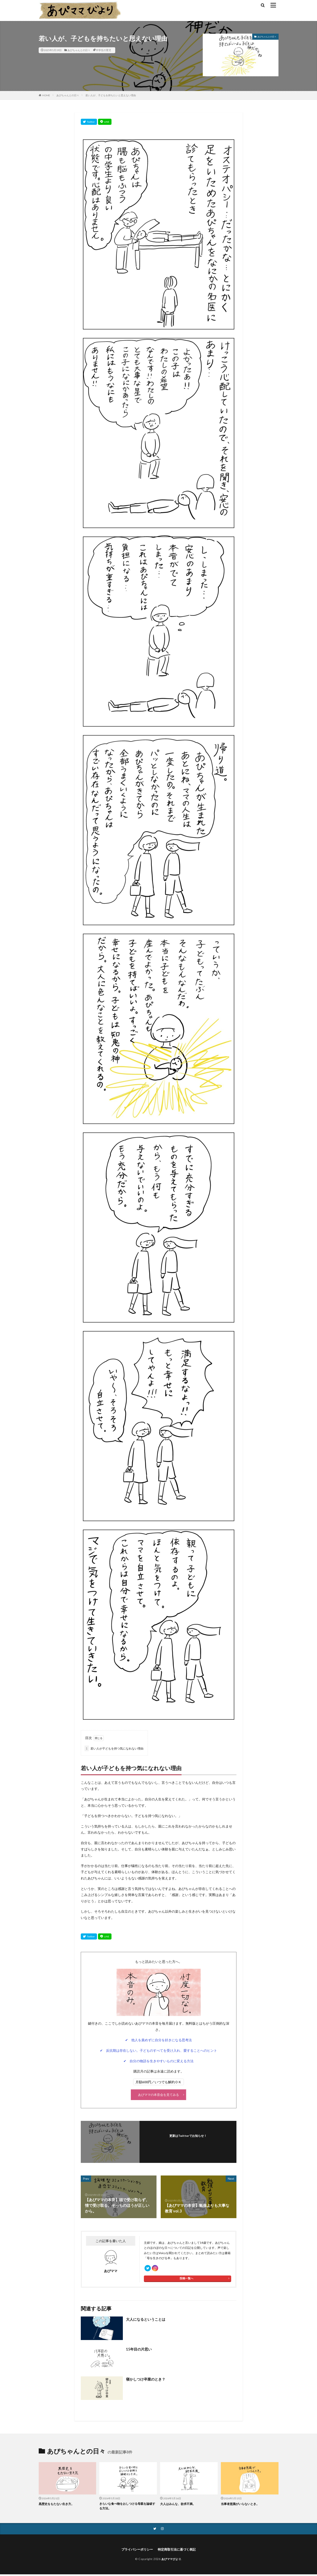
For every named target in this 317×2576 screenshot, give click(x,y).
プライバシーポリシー (136, 2551)
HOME (46, 95)
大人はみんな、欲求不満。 (179, 2505)
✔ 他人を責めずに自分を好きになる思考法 (158, 2039)
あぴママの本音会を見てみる (158, 2094)
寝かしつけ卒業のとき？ (147, 2380)
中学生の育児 (103, 50)
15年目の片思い (139, 2350)
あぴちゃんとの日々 (79, 50)
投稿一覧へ (186, 2279)
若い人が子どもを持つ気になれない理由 (114, 1748)
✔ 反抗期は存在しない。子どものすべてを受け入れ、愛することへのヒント (158, 2050)
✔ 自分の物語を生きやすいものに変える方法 (158, 2060)
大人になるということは (147, 2320)
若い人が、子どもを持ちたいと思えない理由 (110, 95)
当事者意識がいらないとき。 (241, 2505)
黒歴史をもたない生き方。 (58, 2505)
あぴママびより (171, 2561)
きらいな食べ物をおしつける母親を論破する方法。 (127, 2507)
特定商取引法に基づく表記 (178, 2551)
